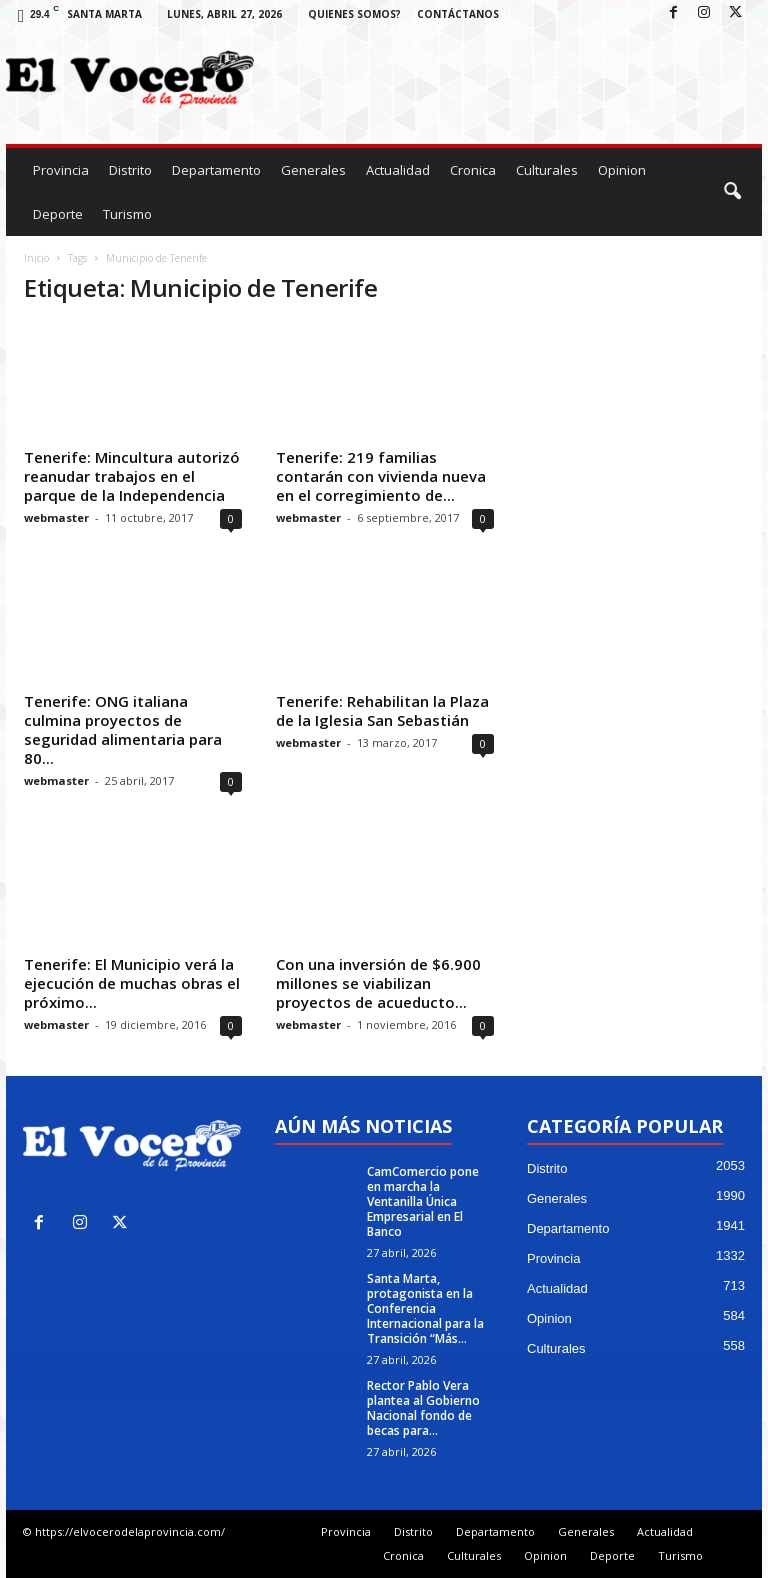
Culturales (547, 170)
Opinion (622, 170)
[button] (732, 192)
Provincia (61, 170)
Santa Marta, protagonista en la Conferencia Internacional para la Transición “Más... (425, 1308)
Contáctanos (458, 14)
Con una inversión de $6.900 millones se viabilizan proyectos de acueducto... (378, 983)
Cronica (473, 170)
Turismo (127, 214)
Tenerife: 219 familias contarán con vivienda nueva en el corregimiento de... (381, 476)
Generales (313, 170)
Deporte (58, 214)
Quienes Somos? (354, 14)
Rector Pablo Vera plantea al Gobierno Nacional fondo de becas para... (423, 1408)
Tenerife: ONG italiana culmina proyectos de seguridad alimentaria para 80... (123, 729)
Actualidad (398, 170)
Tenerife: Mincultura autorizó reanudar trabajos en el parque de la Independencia (132, 476)
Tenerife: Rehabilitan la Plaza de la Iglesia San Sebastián (382, 710)
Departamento (216, 170)
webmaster (56, 517)
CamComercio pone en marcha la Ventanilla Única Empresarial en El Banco (423, 1201)
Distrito (130, 170)
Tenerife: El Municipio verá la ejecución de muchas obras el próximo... (132, 983)
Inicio (36, 258)
